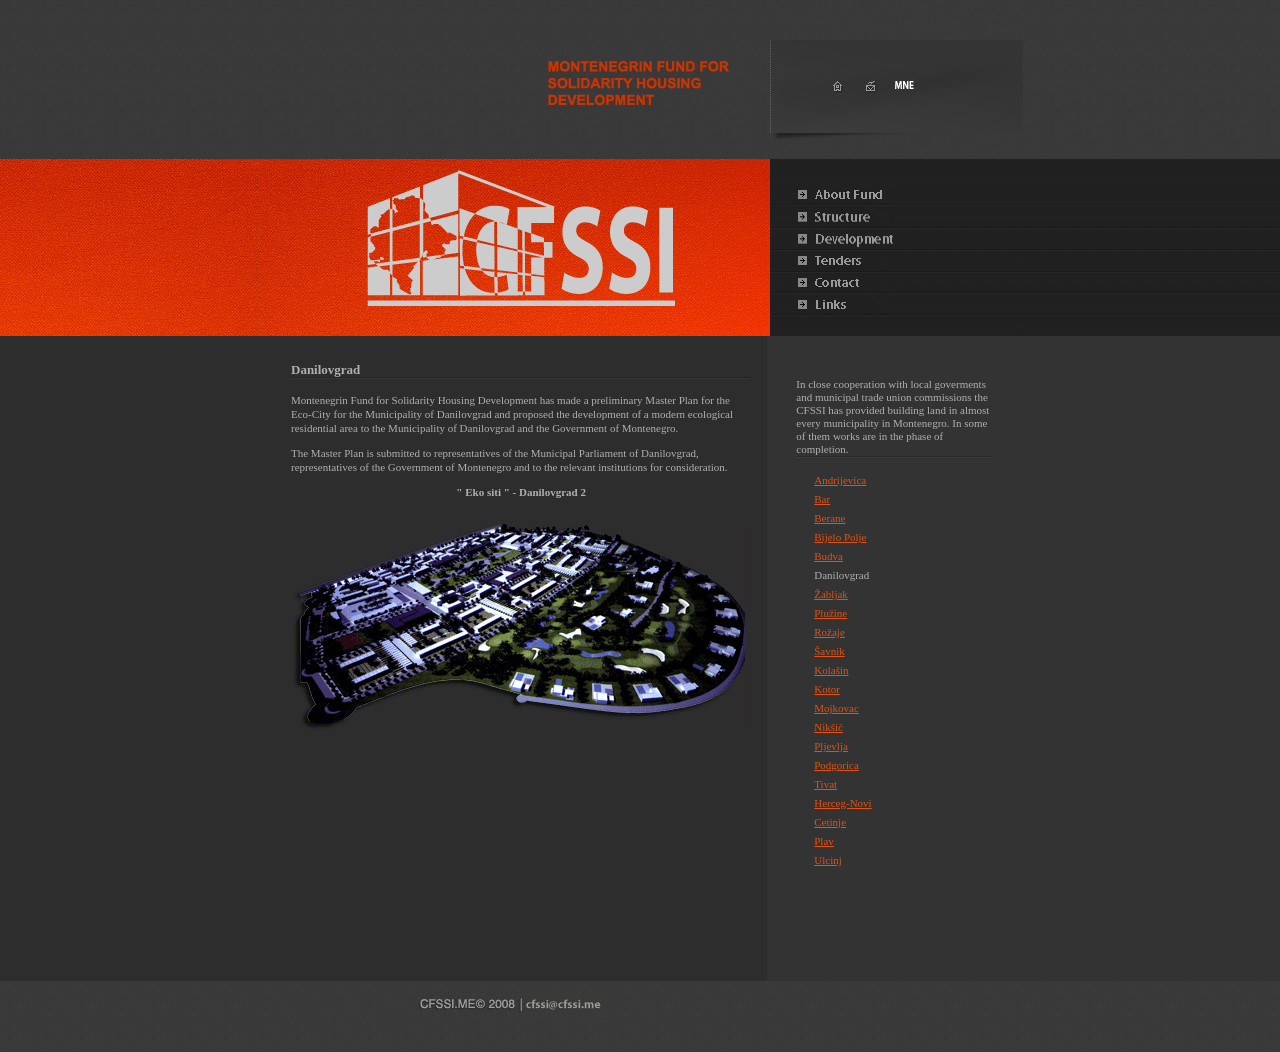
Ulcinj (828, 860)
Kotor (827, 689)
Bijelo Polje (840, 537)
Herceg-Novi (842, 803)
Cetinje (830, 822)
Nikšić (828, 727)
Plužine (830, 613)
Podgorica (836, 765)
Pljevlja (831, 746)
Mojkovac (836, 708)
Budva (828, 556)
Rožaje (829, 632)
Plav (824, 841)
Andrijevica (840, 480)
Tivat (825, 784)
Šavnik (829, 651)
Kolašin (831, 670)
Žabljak (831, 594)
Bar (822, 499)
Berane (829, 518)
